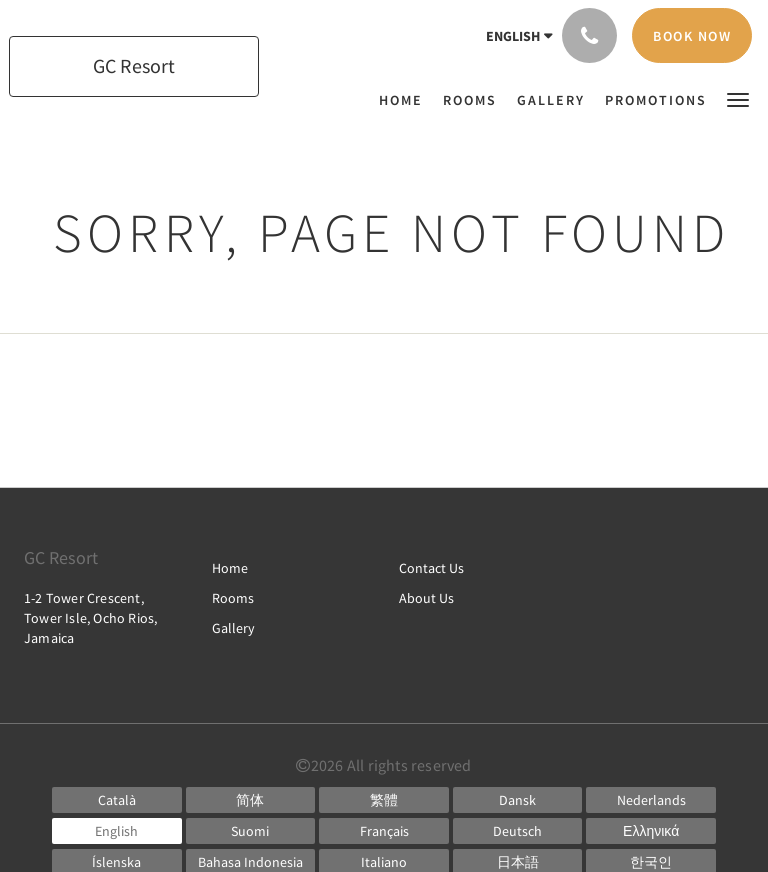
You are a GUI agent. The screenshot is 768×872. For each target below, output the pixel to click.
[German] (518, 831)
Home (230, 568)
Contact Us (431, 568)
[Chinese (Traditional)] (384, 800)
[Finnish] (251, 831)
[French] (384, 831)
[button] (738, 98)
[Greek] (651, 831)
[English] (117, 831)
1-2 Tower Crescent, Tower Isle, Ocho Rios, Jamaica (90, 618)
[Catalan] (117, 800)
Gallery (233, 628)
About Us (426, 598)
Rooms (233, 598)
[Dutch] (651, 800)
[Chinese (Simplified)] (251, 800)
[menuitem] (406, 100)
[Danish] (518, 800)
